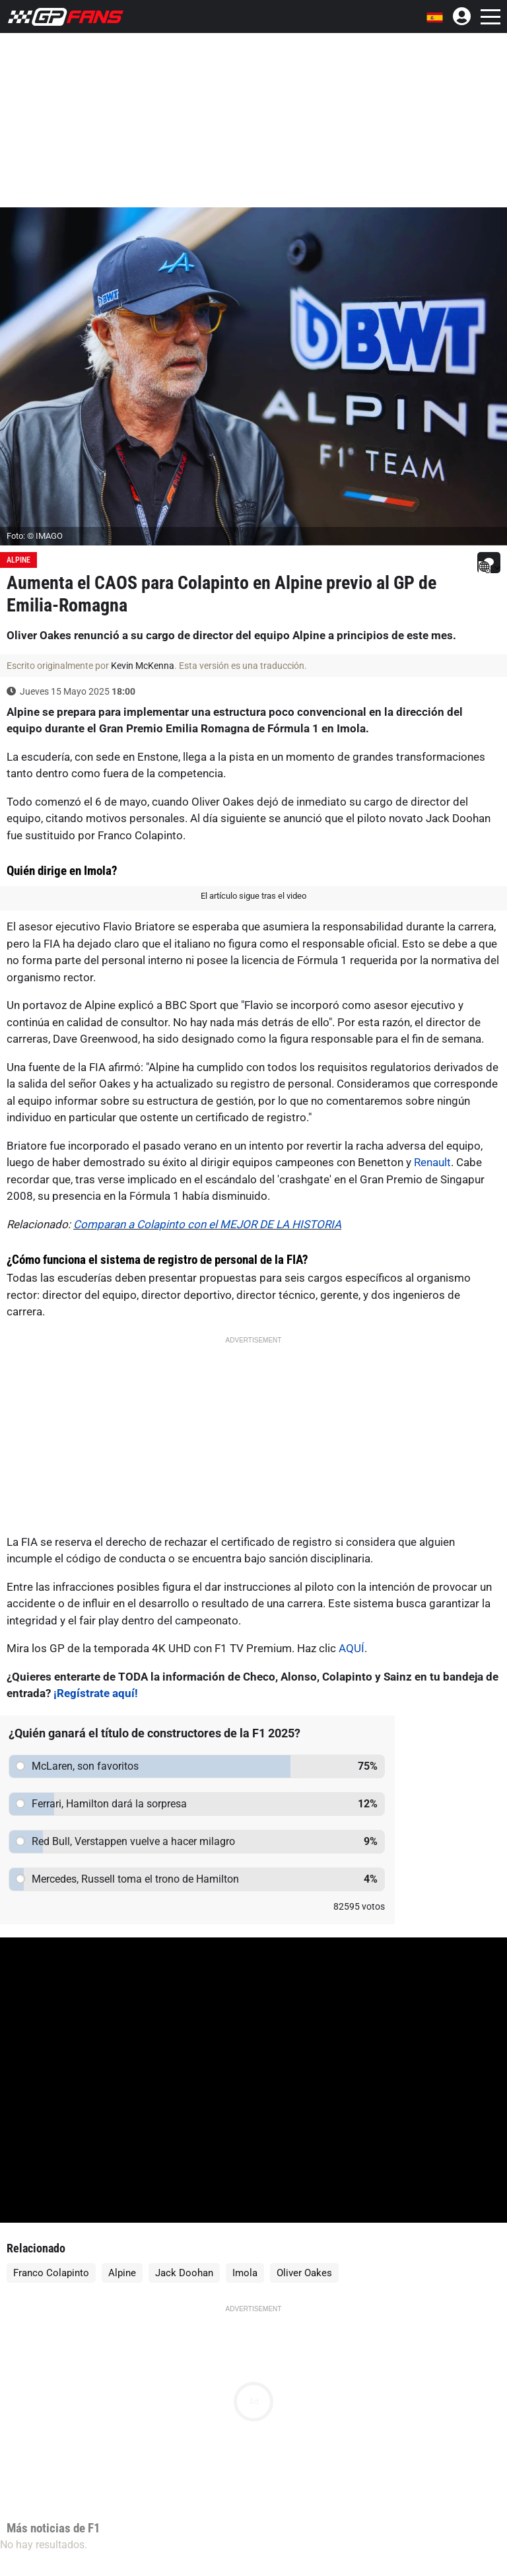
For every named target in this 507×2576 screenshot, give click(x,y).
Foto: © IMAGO (35, 536)
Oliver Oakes (304, 2273)
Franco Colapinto (51, 2273)
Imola (244, 2273)
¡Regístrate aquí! (95, 1693)
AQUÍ (351, 1648)
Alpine (18, 560)
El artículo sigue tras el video (253, 896)
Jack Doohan (184, 2273)
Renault (432, 1162)
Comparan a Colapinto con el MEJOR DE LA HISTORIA (207, 1224)
